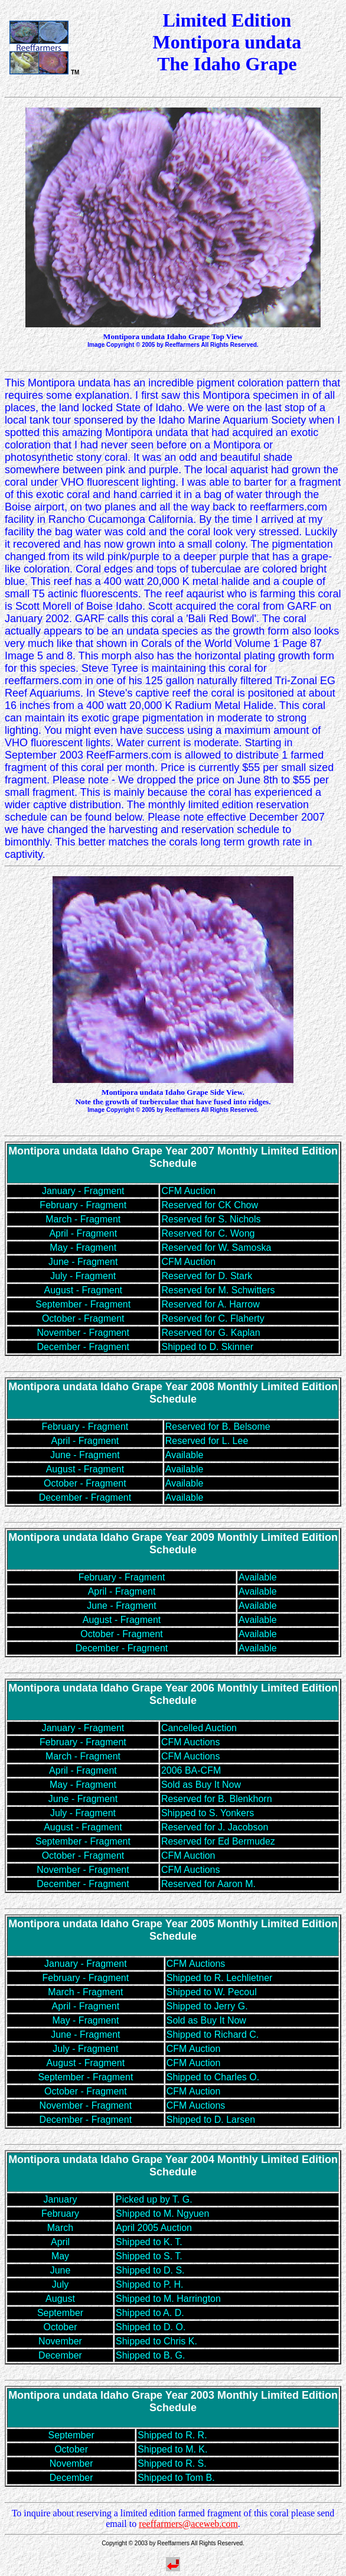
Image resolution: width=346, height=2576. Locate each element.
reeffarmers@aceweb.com (188, 2524)
